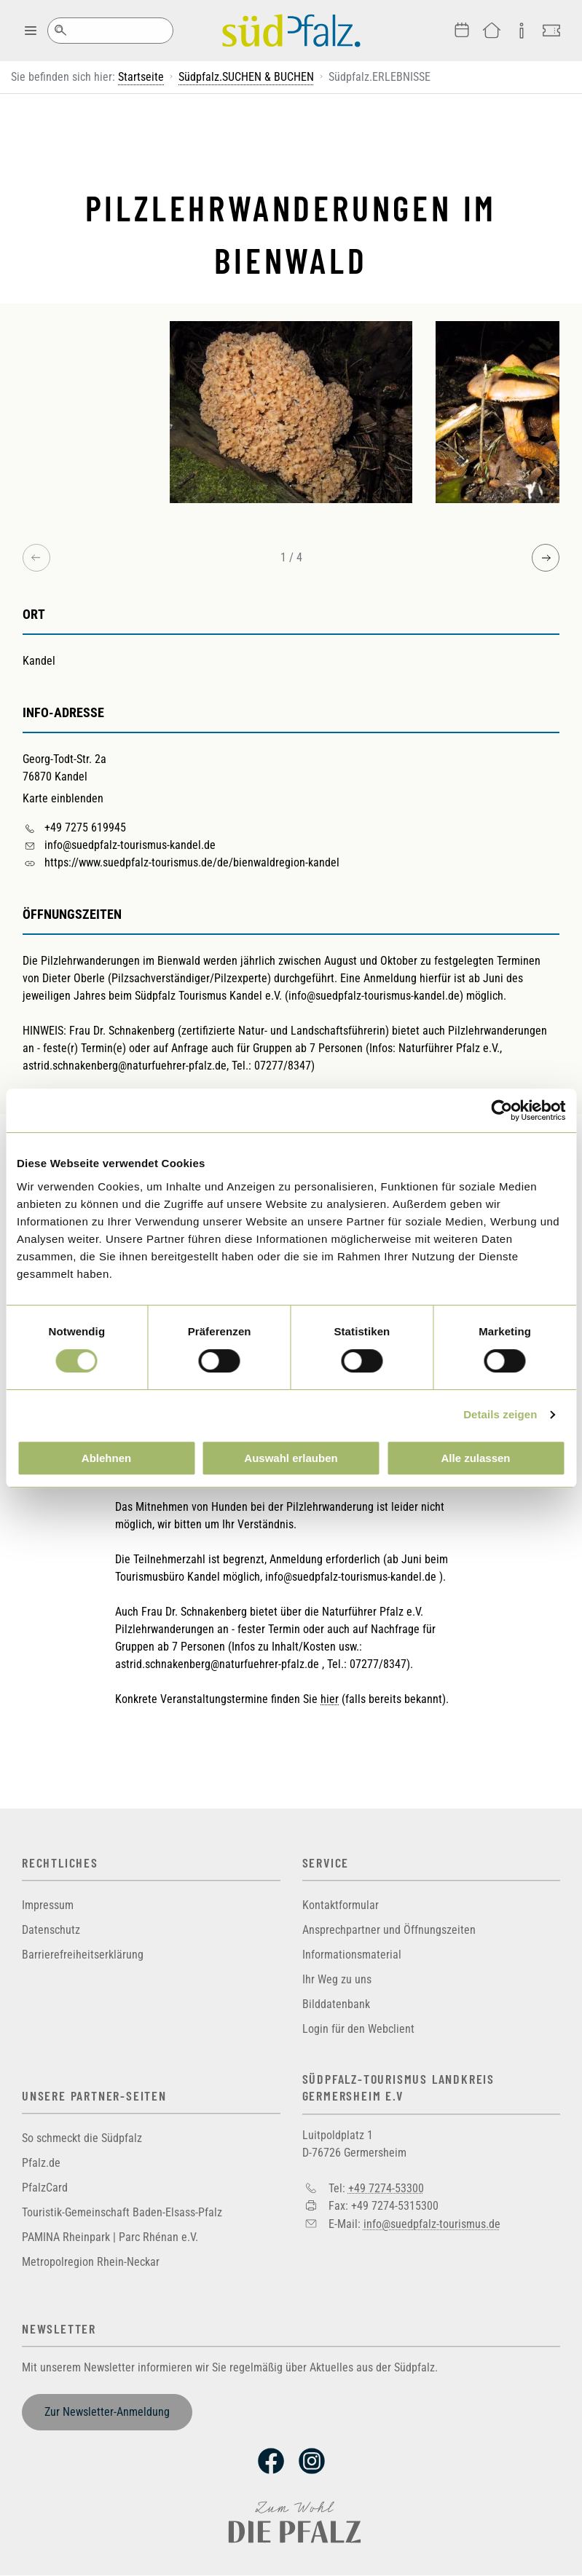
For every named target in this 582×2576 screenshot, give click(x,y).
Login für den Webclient (358, 2029)
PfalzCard (45, 2187)
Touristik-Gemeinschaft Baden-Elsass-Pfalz (122, 2212)
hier (330, 1699)
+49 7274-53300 (386, 2187)
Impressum (48, 1905)
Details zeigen (500, 1414)
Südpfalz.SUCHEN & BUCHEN (246, 77)
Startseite (141, 77)
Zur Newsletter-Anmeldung (107, 2412)
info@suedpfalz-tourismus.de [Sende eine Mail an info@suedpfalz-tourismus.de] (431, 2224)
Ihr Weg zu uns (336, 1979)
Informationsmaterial (351, 1954)
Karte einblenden (63, 798)
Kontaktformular (340, 1905)
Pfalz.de (41, 2163)
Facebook (271, 2461)
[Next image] (545, 558)
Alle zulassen (475, 1458)
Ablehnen (106, 1458)
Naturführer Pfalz (439, 1048)
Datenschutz (51, 1930)
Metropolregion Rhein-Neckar (91, 2262)
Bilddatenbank (336, 2004)
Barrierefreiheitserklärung (82, 1954)
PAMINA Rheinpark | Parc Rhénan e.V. (110, 2237)
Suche (60, 30)
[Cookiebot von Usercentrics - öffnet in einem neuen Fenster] (501, 1110)
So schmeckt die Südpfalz (82, 2138)
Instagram (312, 2461)
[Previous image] (36, 558)
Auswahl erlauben (290, 1458)
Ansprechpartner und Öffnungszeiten (389, 1930)
